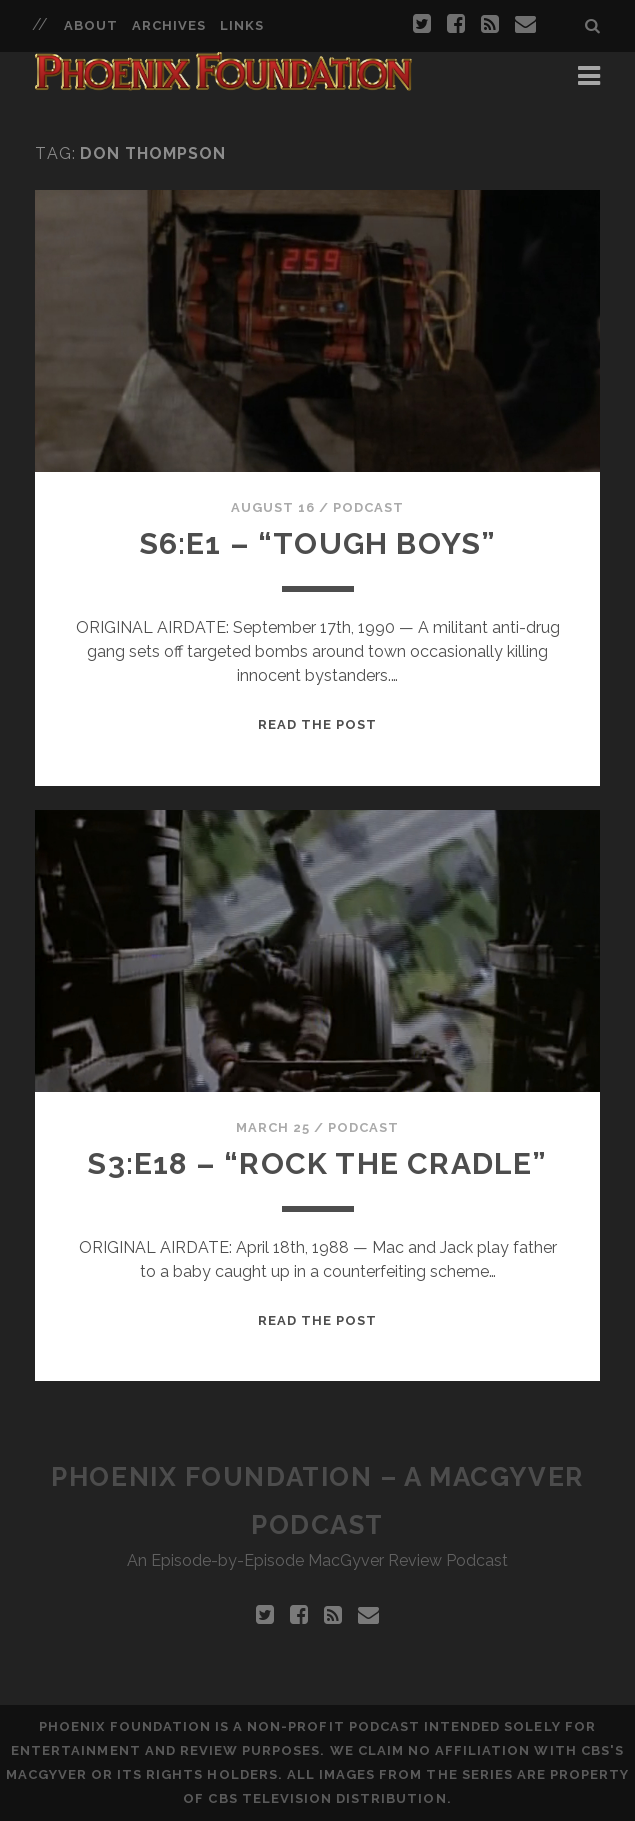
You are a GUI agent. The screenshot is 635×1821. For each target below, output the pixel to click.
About (91, 25)
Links (242, 25)
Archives (169, 25)
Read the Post (318, 724)
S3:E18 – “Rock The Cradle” (317, 1163)
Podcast (368, 507)
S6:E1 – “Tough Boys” (318, 543)
